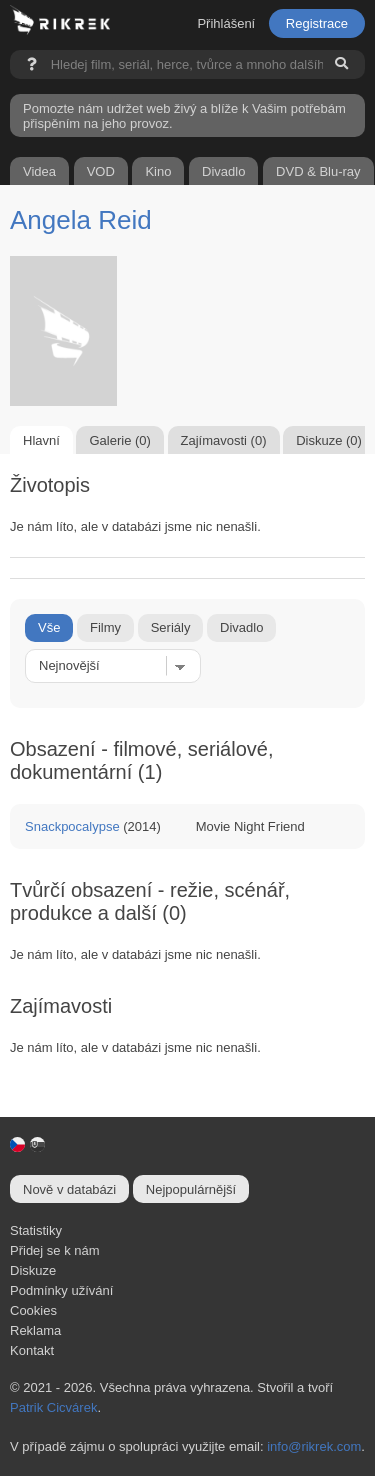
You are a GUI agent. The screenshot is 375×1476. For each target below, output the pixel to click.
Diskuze (33, 1270)
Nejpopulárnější (191, 1189)
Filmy (105, 627)
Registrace (317, 23)
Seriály (171, 627)
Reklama (35, 1330)
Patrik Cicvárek (53, 1407)
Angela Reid (81, 220)
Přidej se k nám (55, 1250)
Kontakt (32, 1350)
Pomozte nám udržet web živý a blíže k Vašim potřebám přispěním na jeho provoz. (184, 116)
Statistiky (36, 1230)
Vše (49, 627)
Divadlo (241, 627)
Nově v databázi (69, 1189)
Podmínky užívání (61, 1290)
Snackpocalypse (72, 826)
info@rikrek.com (314, 1446)
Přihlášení (226, 23)
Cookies (33, 1310)
